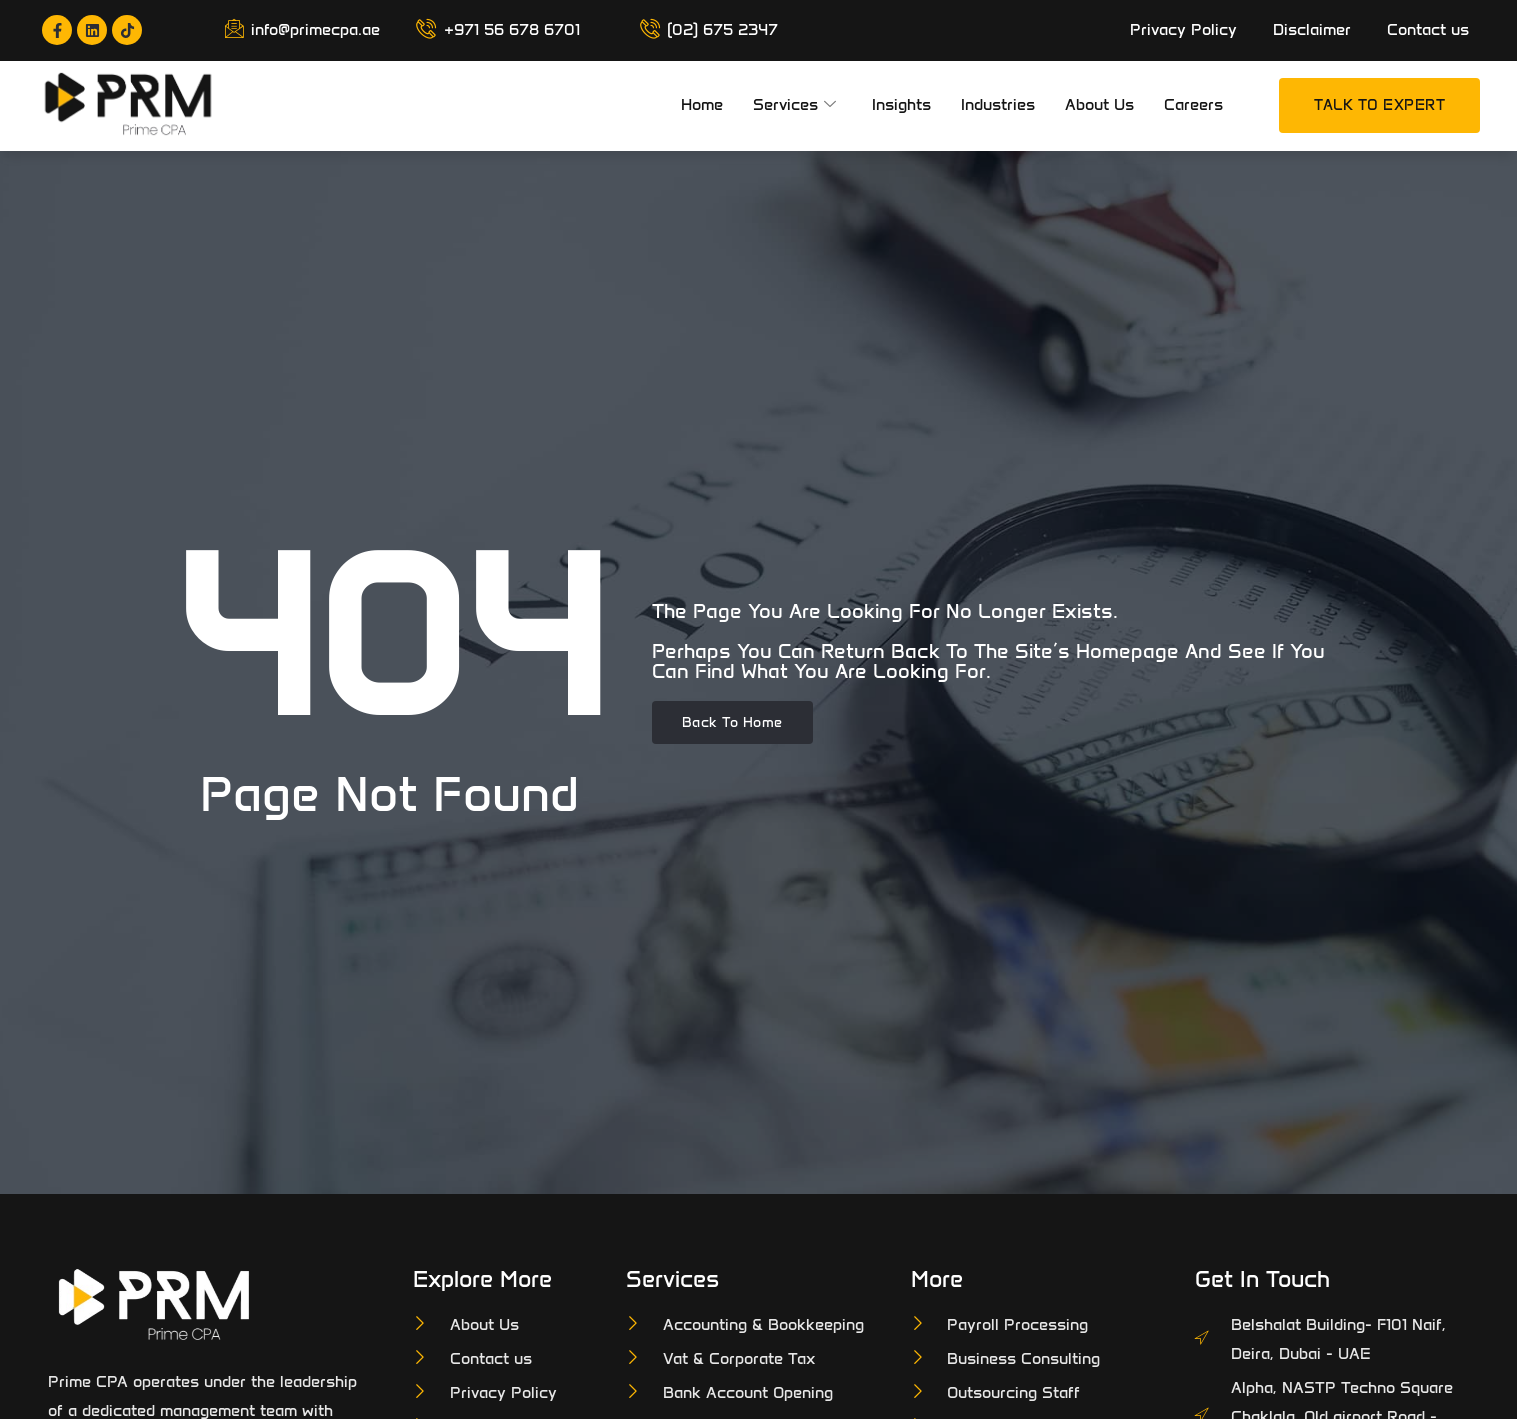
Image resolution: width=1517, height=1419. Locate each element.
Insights (901, 104)
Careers (1193, 104)
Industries (998, 104)
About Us (1099, 104)
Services (794, 105)
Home (702, 104)
